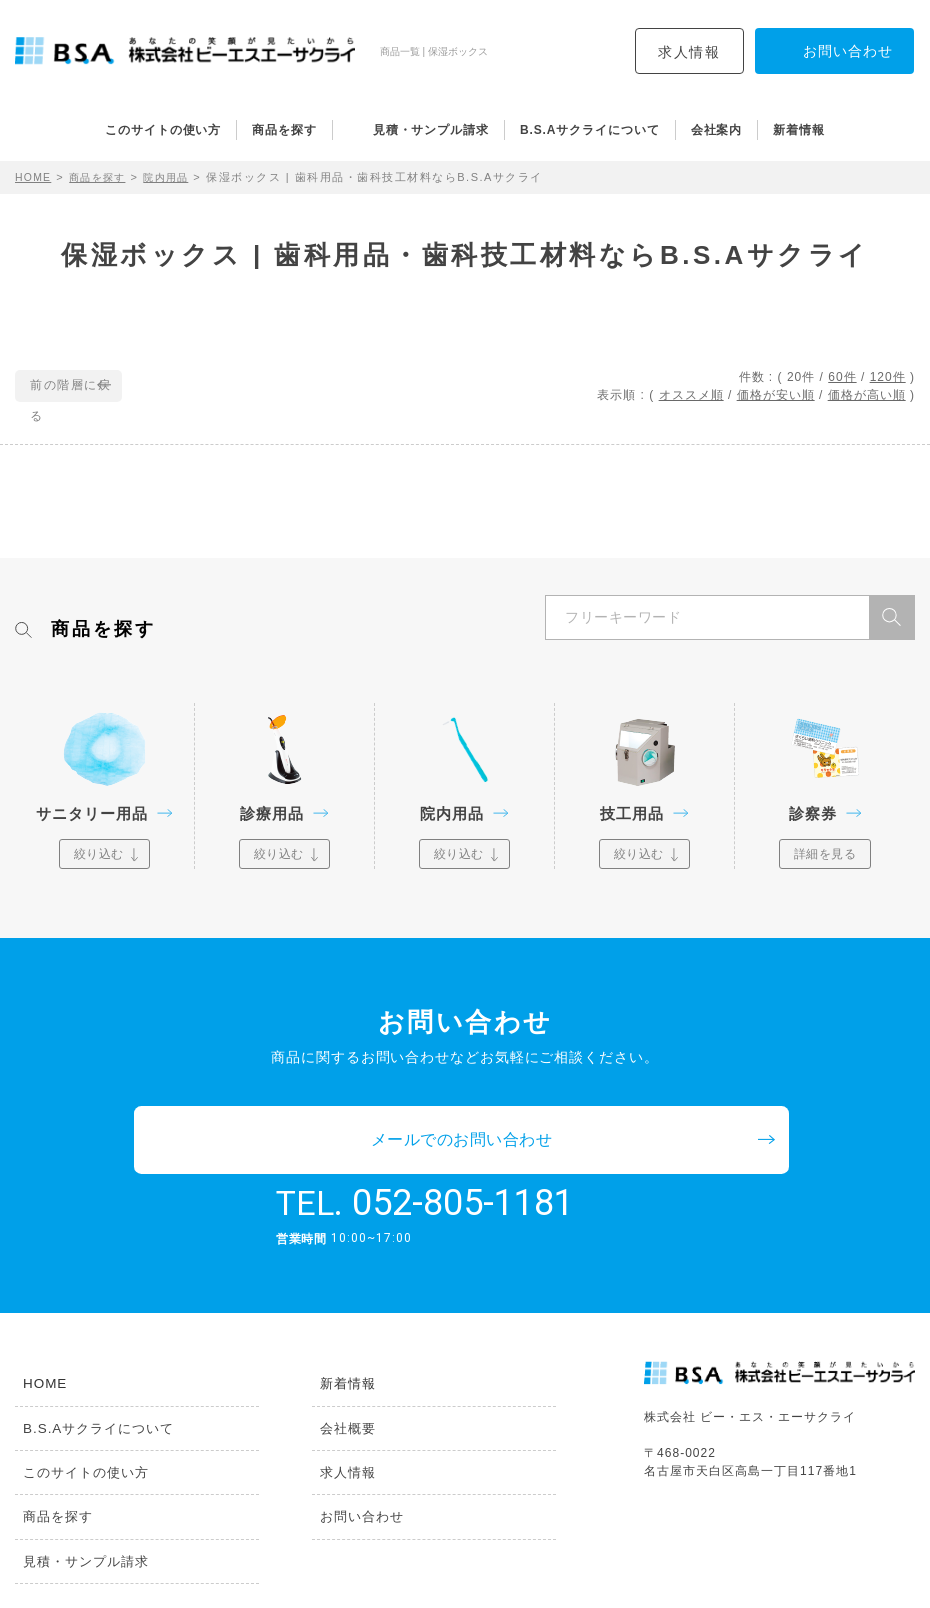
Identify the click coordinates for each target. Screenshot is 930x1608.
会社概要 (342, 1366)
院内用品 (177, 177)
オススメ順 (691, 395)
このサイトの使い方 (163, 130)
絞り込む (99, 854)
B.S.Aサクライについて (590, 130)
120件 (888, 377)
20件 (801, 377)
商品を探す (284, 130)
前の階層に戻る (78, 386)
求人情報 (689, 52)
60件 (842, 377)
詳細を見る (825, 854)
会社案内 (717, 130)
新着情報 (799, 130)
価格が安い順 (776, 395)
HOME (34, 177)
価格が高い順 (867, 395)
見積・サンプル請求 (431, 130)
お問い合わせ (357, 1458)
